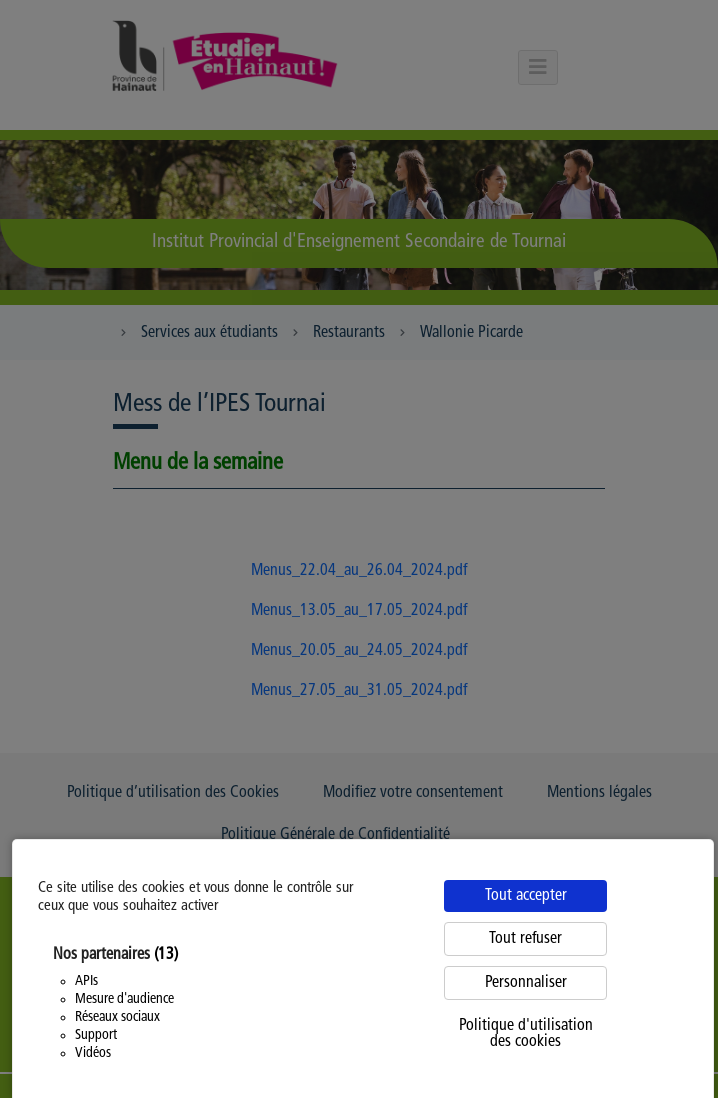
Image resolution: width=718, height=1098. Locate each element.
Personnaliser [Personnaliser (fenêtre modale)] (526, 983)
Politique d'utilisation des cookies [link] (526, 1034)
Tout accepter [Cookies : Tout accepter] (526, 896)
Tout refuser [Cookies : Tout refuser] (525, 939)
